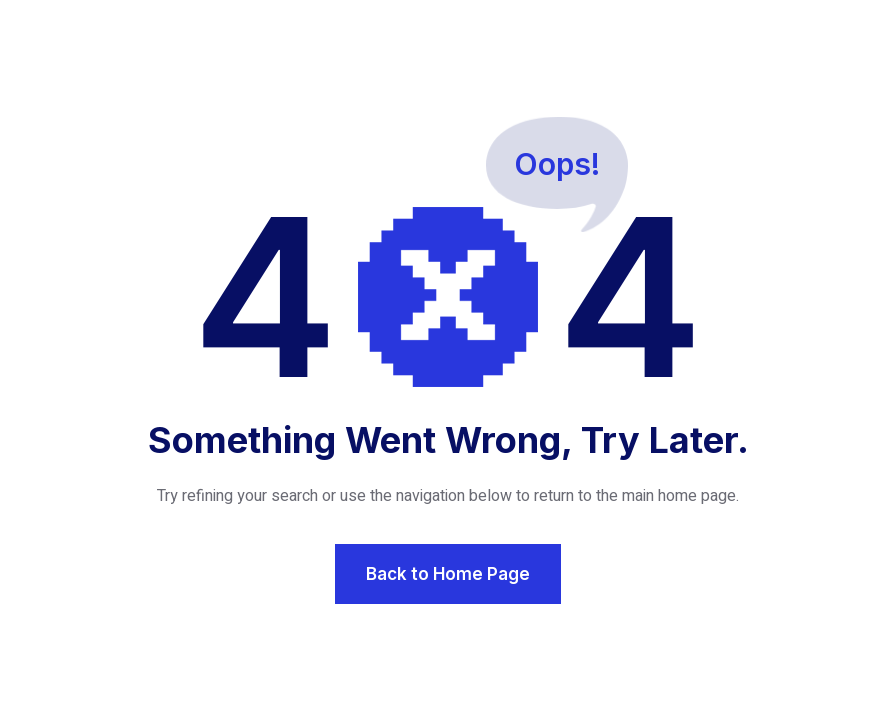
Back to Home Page (448, 574)
